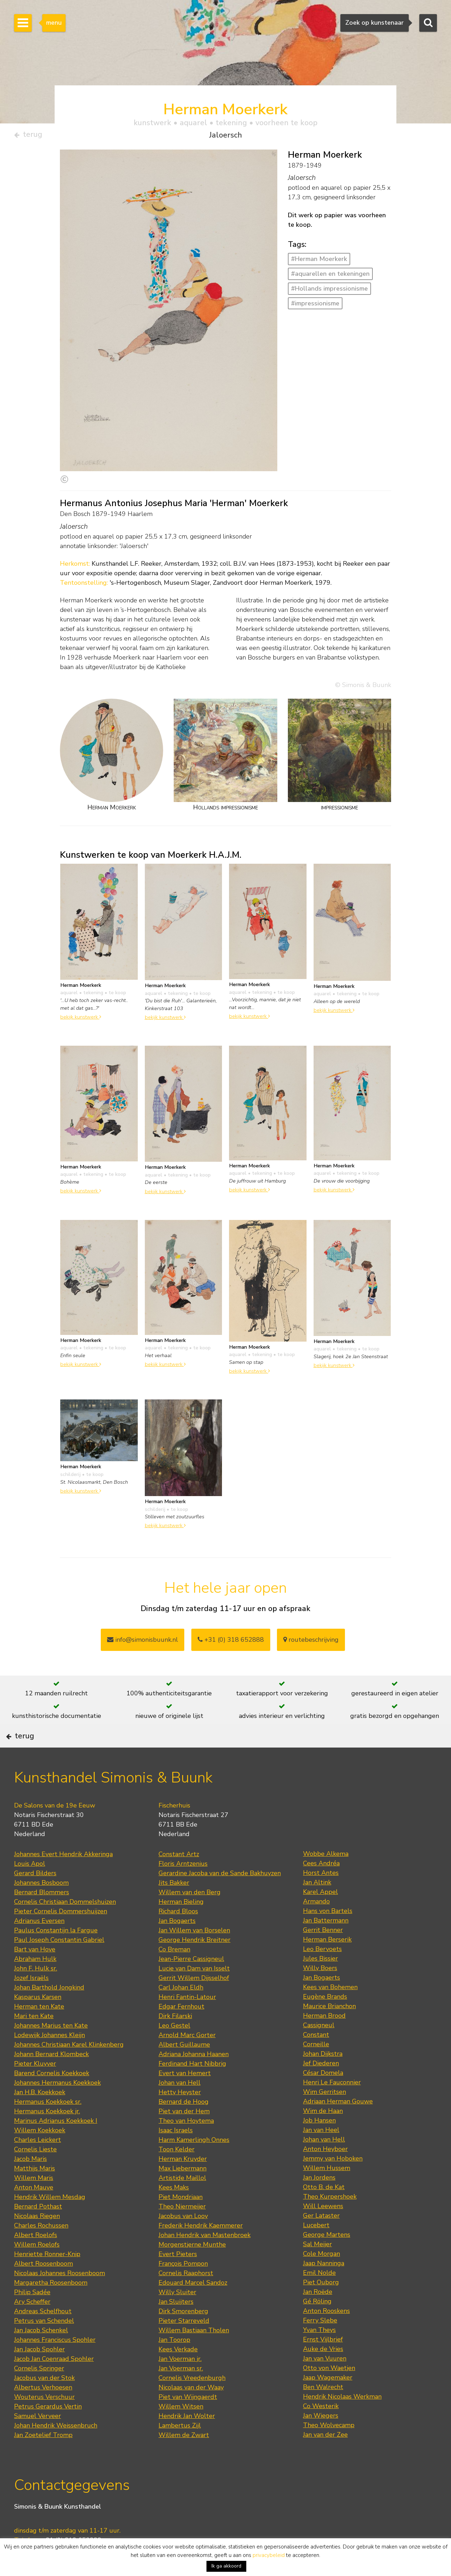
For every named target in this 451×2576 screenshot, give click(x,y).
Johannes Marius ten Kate (51, 2047)
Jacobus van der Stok (44, 2399)
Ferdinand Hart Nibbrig (192, 2085)
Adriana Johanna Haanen (194, 2076)
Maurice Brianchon (329, 2028)
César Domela (323, 2094)
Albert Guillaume (184, 2066)
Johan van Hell (179, 2104)
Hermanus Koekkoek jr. (47, 2133)
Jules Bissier (320, 1980)
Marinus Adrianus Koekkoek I (55, 2142)
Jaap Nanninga (323, 2285)
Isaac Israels (176, 2152)
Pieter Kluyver (35, 2085)
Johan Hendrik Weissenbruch (55, 2447)
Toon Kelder (176, 2171)
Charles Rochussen (41, 2247)
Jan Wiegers (320, 2437)
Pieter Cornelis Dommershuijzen (60, 1933)
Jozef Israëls (31, 1999)
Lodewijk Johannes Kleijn (49, 2057)
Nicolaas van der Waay (191, 2409)
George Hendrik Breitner (194, 1961)
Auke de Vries (323, 2371)
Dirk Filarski (175, 2038)
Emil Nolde (319, 2294)
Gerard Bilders (35, 1895)
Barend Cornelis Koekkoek (51, 2095)
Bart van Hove (34, 1971)
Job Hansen (319, 2142)
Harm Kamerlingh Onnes (194, 2161)
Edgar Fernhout (181, 2028)
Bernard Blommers (41, 1914)
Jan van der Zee (325, 2456)
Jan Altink (317, 1904)
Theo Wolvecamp (328, 2447)
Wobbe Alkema (325, 1875)
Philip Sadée (32, 2314)
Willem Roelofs (37, 2266)
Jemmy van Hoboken (333, 2180)
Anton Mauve (33, 2209)
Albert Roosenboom (43, 2285)
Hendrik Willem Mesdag (49, 2218)
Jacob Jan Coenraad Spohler (54, 2380)
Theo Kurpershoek (330, 2218)
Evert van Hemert (185, 2095)
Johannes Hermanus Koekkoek (57, 2104)
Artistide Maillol (182, 2199)
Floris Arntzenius (183, 1885)
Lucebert (316, 2247)
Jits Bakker (174, 1904)
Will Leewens (323, 2228)
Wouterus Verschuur (44, 2418)
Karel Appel (320, 1913)
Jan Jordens (319, 2199)
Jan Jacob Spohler (39, 2371)
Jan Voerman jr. (180, 2380)
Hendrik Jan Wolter (187, 2438)
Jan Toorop (174, 2361)
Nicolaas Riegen (37, 2238)
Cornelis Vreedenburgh (192, 2399)
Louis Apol (29, 1885)
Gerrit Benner (323, 1952)
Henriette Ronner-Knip (47, 2276)
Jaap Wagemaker (327, 2399)
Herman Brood (324, 2037)
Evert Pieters (178, 2276)
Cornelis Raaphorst (186, 2295)
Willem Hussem (326, 2190)
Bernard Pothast (38, 2228)
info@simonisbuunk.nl (142, 1642)
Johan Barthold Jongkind (49, 2009)
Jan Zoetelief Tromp (43, 2457)
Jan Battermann (325, 1942)
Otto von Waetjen (329, 2390)
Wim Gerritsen (324, 2113)
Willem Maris (33, 2199)
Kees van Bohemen (330, 2009)
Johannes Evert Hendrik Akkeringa (63, 1876)
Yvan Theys (319, 2351)
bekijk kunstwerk (80, 1019)
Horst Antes (321, 1894)
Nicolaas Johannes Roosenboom (59, 2295)
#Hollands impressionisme (329, 291)
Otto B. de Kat (324, 2209)
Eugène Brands (325, 2018)
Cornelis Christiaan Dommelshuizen (65, 1923)
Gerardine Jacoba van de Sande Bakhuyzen (220, 1895)
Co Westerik (321, 2428)
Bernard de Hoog (184, 2123)
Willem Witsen (181, 2428)
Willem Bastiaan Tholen (194, 2352)
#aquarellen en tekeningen (330, 276)
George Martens (326, 2256)
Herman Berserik (327, 1961)
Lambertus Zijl (180, 2447)
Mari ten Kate (34, 2038)
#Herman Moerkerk (319, 262)
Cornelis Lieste (35, 2171)
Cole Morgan (321, 2275)
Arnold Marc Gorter (187, 2057)
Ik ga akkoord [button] (226, 2566)
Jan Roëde (317, 2313)
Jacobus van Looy (183, 2238)
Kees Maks (174, 2209)
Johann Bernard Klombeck (51, 2076)
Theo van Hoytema (186, 2142)
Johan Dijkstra (322, 2075)
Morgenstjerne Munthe (192, 2266)
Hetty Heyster (180, 2114)
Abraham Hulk (35, 1980)
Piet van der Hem (184, 2133)
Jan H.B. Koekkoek (39, 2114)
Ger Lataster (321, 2237)
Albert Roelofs (35, 2257)
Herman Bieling (181, 1923)
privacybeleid (269, 2555)
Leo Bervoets (322, 1971)
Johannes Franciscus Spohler (54, 2361)
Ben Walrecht (323, 2409)
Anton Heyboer (325, 2171)
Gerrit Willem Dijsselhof (194, 1999)
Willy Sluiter (177, 2314)
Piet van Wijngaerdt (188, 2418)
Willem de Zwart (184, 2457)
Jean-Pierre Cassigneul (191, 1980)
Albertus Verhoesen (43, 2409)
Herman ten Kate (39, 2028)
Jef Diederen (321, 2085)
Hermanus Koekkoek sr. (47, 2123)
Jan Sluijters (176, 2323)
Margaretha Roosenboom (50, 2304)
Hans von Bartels (327, 1932)
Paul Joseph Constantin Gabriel (59, 1961)
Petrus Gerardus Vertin (48, 2428)
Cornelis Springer (39, 2390)
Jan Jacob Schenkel (41, 2352)
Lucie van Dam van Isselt (194, 1990)
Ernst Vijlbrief (323, 2361)
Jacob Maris (30, 2180)
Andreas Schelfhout (43, 2333)
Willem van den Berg (190, 1914)
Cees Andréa (321, 1885)
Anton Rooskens (326, 2332)
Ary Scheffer (32, 2323)
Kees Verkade (178, 2371)
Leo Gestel (174, 2047)
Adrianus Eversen (39, 1942)
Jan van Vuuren (324, 2380)
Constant (316, 2056)
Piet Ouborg (321, 2304)
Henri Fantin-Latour (187, 2019)
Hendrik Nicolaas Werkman (342, 2418)
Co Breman (174, 1971)
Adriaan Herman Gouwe (338, 2123)
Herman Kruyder (183, 2180)
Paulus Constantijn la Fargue (56, 1952)
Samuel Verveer (37, 2438)
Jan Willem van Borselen (194, 1952)
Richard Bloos (178, 1933)
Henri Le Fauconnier (332, 2104)
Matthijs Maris (34, 2190)
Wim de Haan (323, 2132)
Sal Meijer (317, 2266)
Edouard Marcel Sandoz (193, 2304)
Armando (316, 1923)
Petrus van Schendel (44, 2342)
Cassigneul (318, 2047)
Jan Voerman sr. (181, 2390)
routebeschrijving (311, 1642)
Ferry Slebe (320, 2342)
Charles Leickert (37, 2161)
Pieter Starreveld (184, 2342)
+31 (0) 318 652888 (231, 1642)
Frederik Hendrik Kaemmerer (201, 2247)
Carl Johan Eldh (181, 2009)
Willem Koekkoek (39, 2152)
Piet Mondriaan (181, 2218)
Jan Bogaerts (177, 1942)
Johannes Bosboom (41, 1904)
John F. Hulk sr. (35, 1990)
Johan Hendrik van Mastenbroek (205, 2257)
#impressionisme (315, 306)
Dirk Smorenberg (183, 2333)
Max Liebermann (182, 2190)
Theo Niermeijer (182, 2228)
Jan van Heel (321, 2151)
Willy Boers (320, 1990)
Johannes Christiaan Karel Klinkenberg (69, 2066)
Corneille (316, 2066)
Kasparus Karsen (37, 2019)
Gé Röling (317, 2323)
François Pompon (183, 2285)
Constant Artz (179, 1876)
